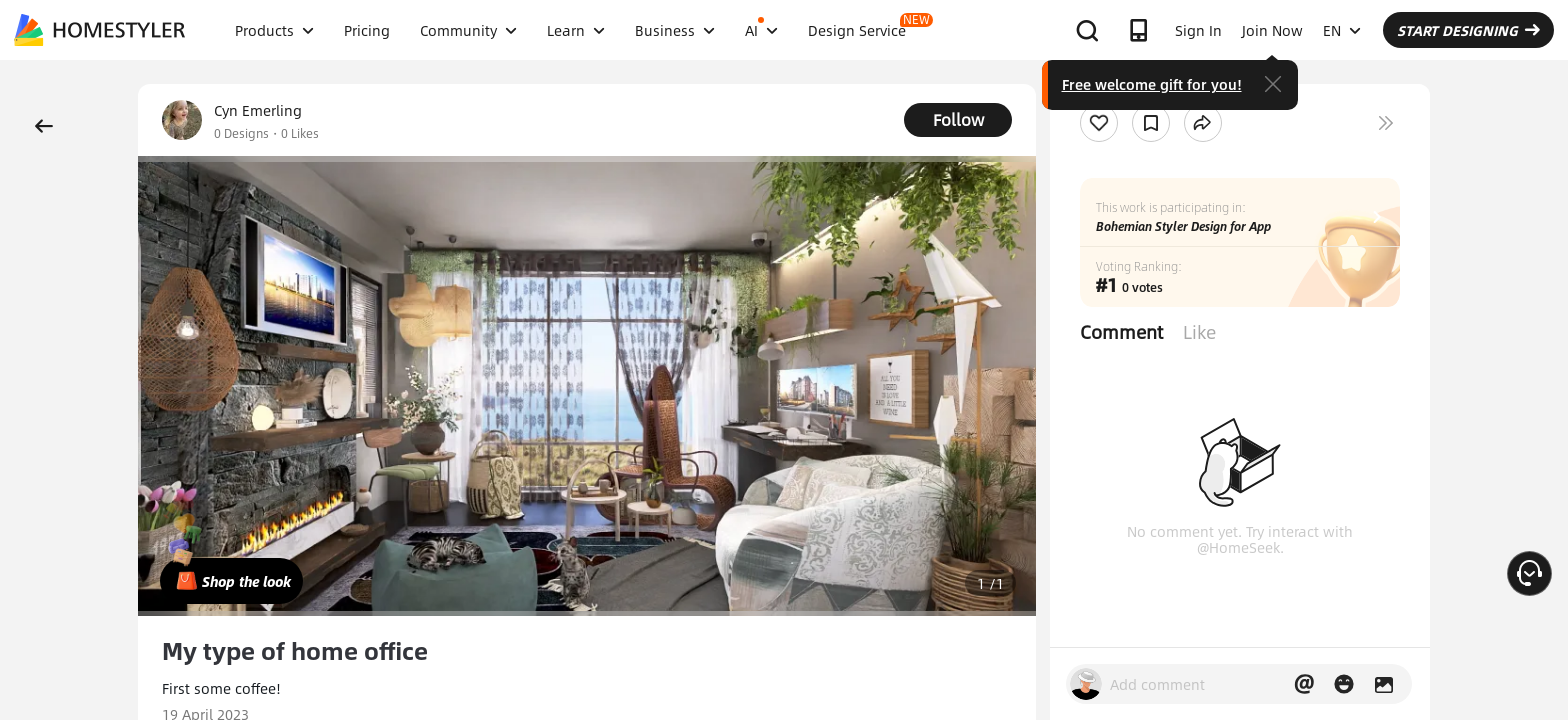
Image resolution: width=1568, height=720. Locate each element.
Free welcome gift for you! (1152, 84)
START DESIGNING (1468, 30)
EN (1342, 30)
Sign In (1198, 30)
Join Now (1272, 30)
